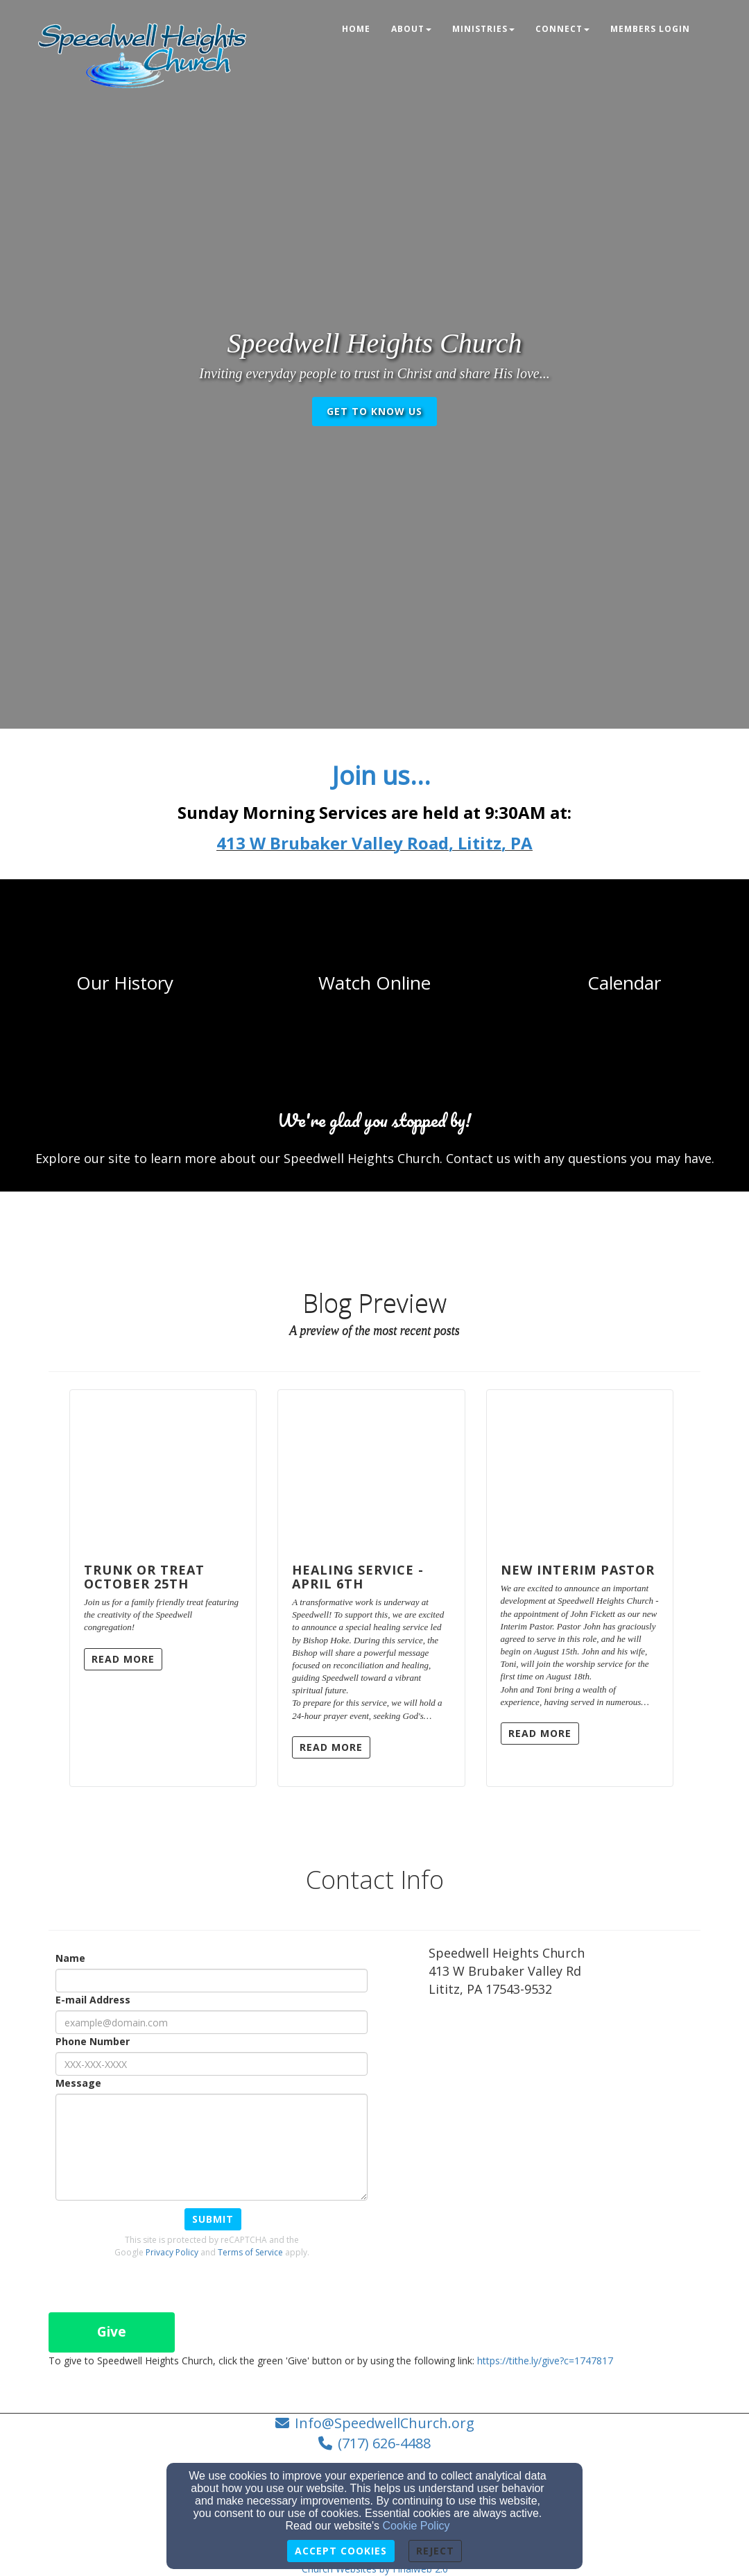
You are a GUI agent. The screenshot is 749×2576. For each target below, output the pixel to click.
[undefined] (125, 983)
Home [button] (356, 29)
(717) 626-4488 (384, 2443)
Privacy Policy (172, 2252)
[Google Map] (564, 2111)
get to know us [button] (374, 411)
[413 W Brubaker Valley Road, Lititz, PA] (374, 845)
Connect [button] (562, 29)
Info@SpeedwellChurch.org (384, 2423)
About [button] (411, 29)
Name (70, 1958)
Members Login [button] (650, 29)
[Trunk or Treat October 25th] (163, 1470)
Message (78, 2083)
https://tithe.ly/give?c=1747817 (545, 2360)
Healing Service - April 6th (358, 1576)
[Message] (211, 2147)
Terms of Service (250, 2252)
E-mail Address (92, 1999)
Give (111, 2332)
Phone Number (92, 2041)
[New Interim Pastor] (580, 1470)
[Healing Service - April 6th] (371, 1470)
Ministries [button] (483, 29)
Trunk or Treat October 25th (144, 1576)
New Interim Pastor (578, 1569)
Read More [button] (123, 1659)
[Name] (211, 1980)
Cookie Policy (416, 2526)
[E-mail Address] (211, 2022)
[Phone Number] (211, 2064)
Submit (213, 2219)
